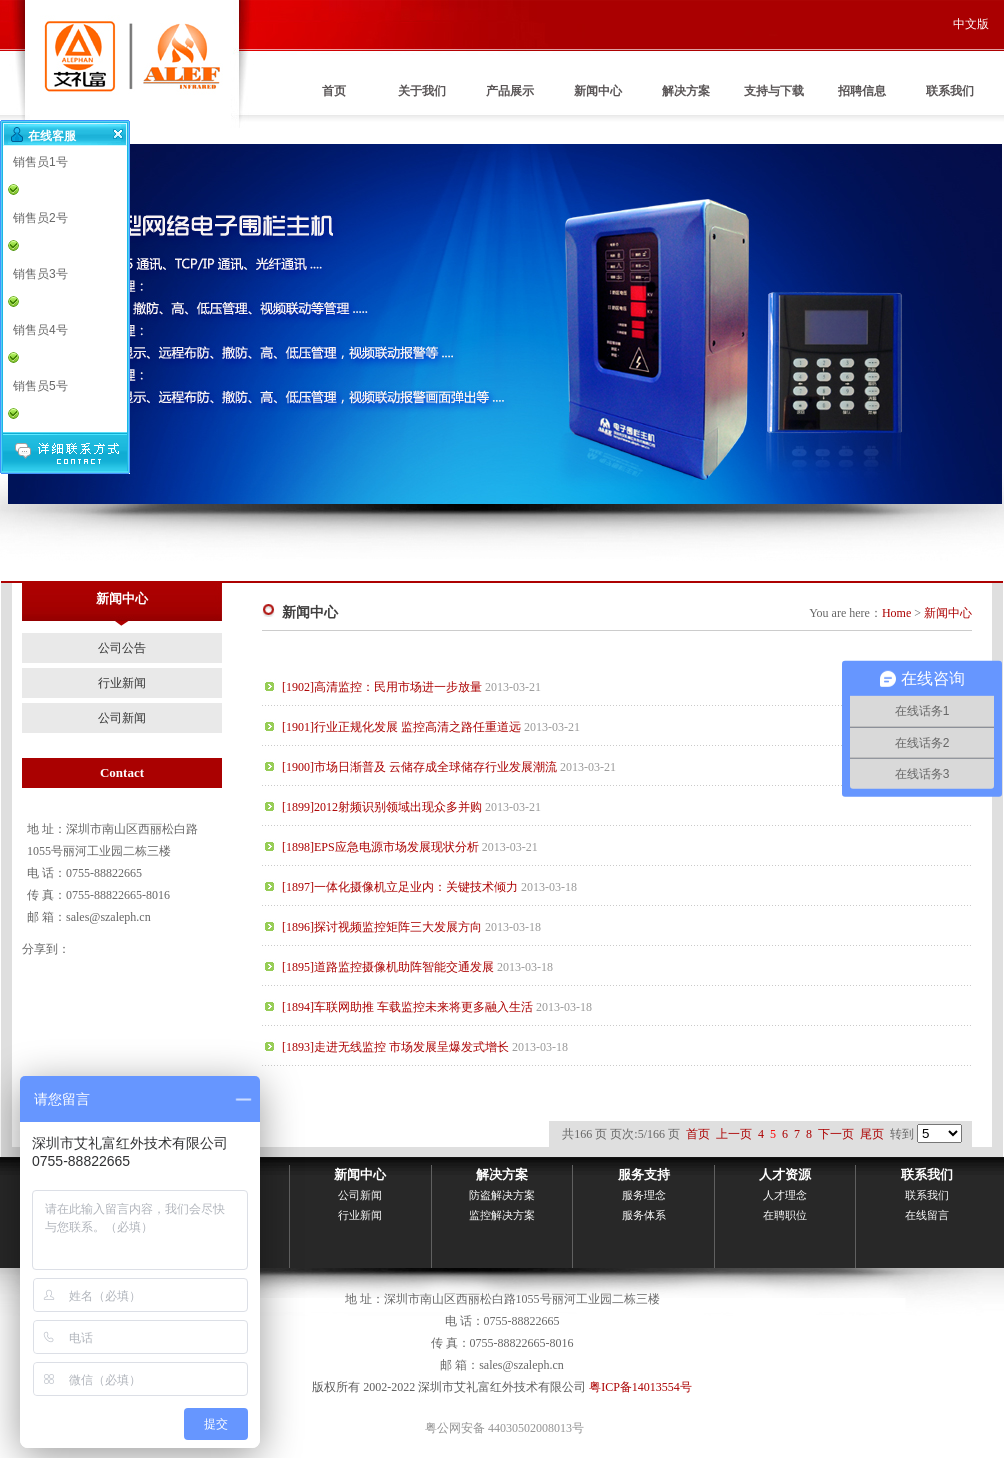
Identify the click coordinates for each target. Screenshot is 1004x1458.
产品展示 (510, 91)
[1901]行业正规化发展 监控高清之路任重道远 (401, 727)
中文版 (971, 24)
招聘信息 (862, 91)
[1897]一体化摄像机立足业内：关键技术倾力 (400, 887)
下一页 (836, 1134)
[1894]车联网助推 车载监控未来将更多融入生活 (407, 1007)
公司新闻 (122, 718)
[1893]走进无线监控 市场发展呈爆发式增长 (395, 1047)
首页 (334, 91)
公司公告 (122, 648)
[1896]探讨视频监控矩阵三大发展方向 (382, 927)
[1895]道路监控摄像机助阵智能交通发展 (388, 967)
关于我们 (422, 91)
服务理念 (644, 1195)
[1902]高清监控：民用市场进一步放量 (382, 687)
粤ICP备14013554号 (640, 1387)
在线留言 (927, 1215)
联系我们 (950, 91)
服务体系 (644, 1215)
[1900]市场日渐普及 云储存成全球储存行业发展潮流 (419, 767)
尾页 (872, 1134)
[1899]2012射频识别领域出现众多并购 (382, 807)
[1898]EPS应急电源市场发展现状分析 (380, 847)
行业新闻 (122, 683)
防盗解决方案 (502, 1195)
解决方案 (686, 91)
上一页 (734, 1134)
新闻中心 (598, 91)
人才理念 (785, 1195)
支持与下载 (774, 91)
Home (896, 613)
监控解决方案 (502, 1215)
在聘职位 (785, 1215)
